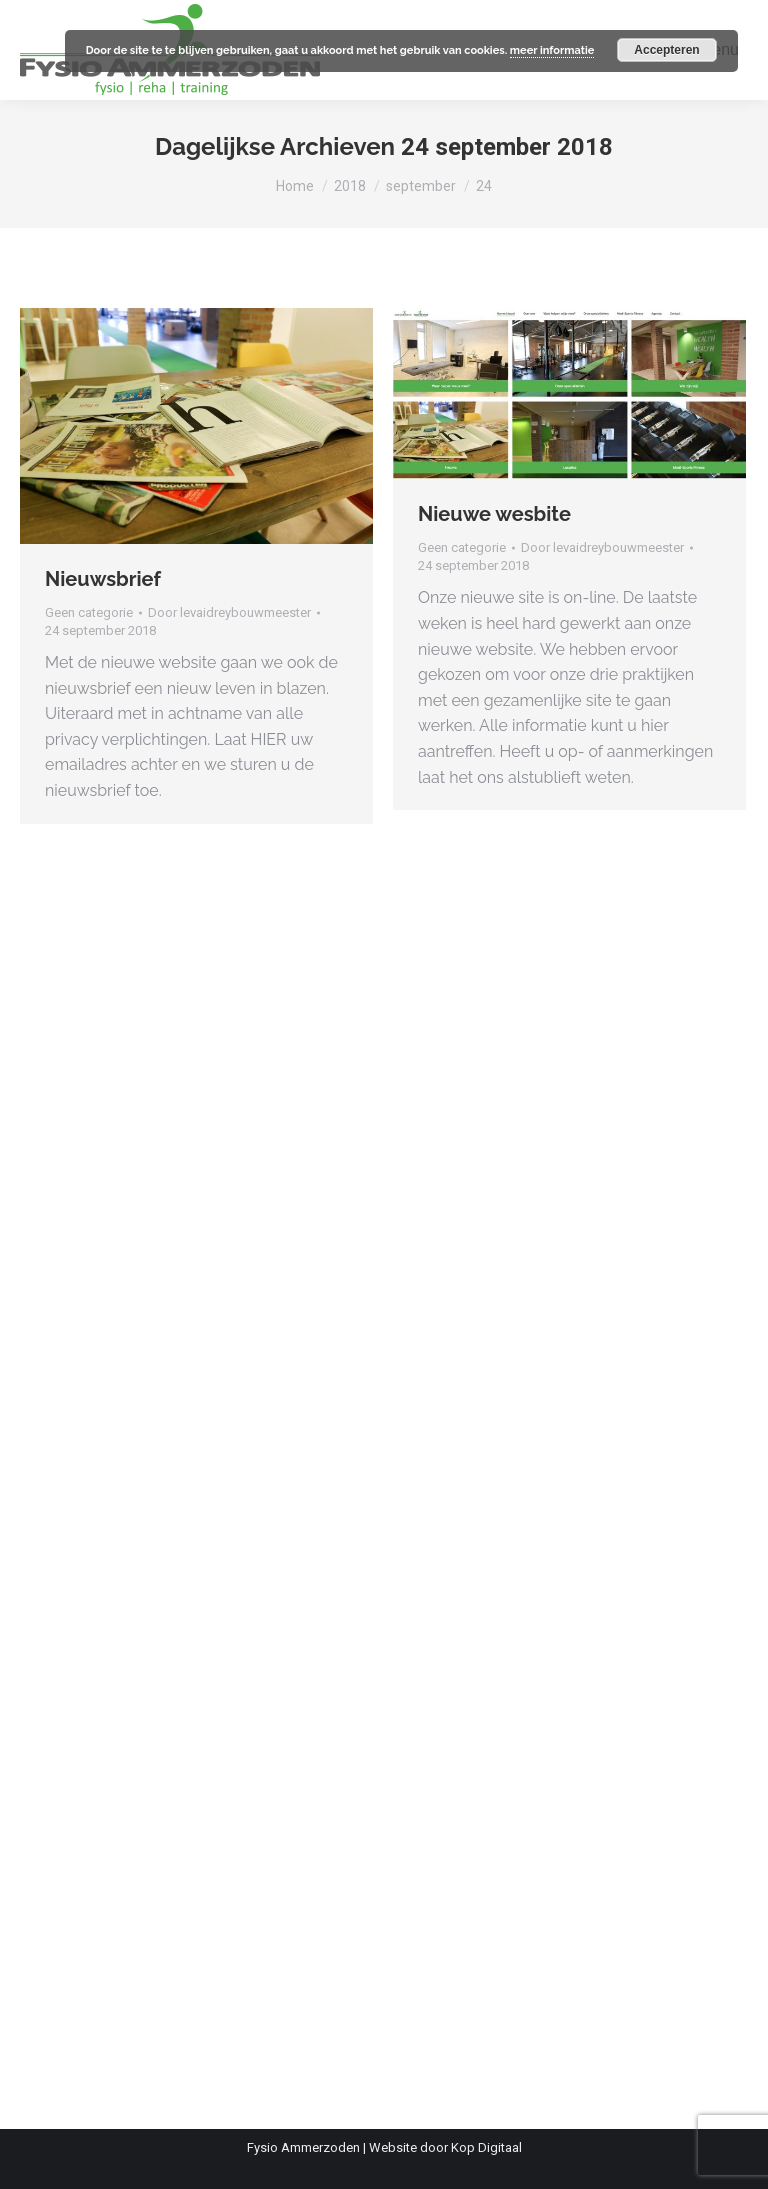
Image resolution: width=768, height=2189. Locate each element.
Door (229, 612)
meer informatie (552, 50)
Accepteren (666, 50)
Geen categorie (89, 612)
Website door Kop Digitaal (445, 2147)
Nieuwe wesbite (494, 514)
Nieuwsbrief (103, 579)
